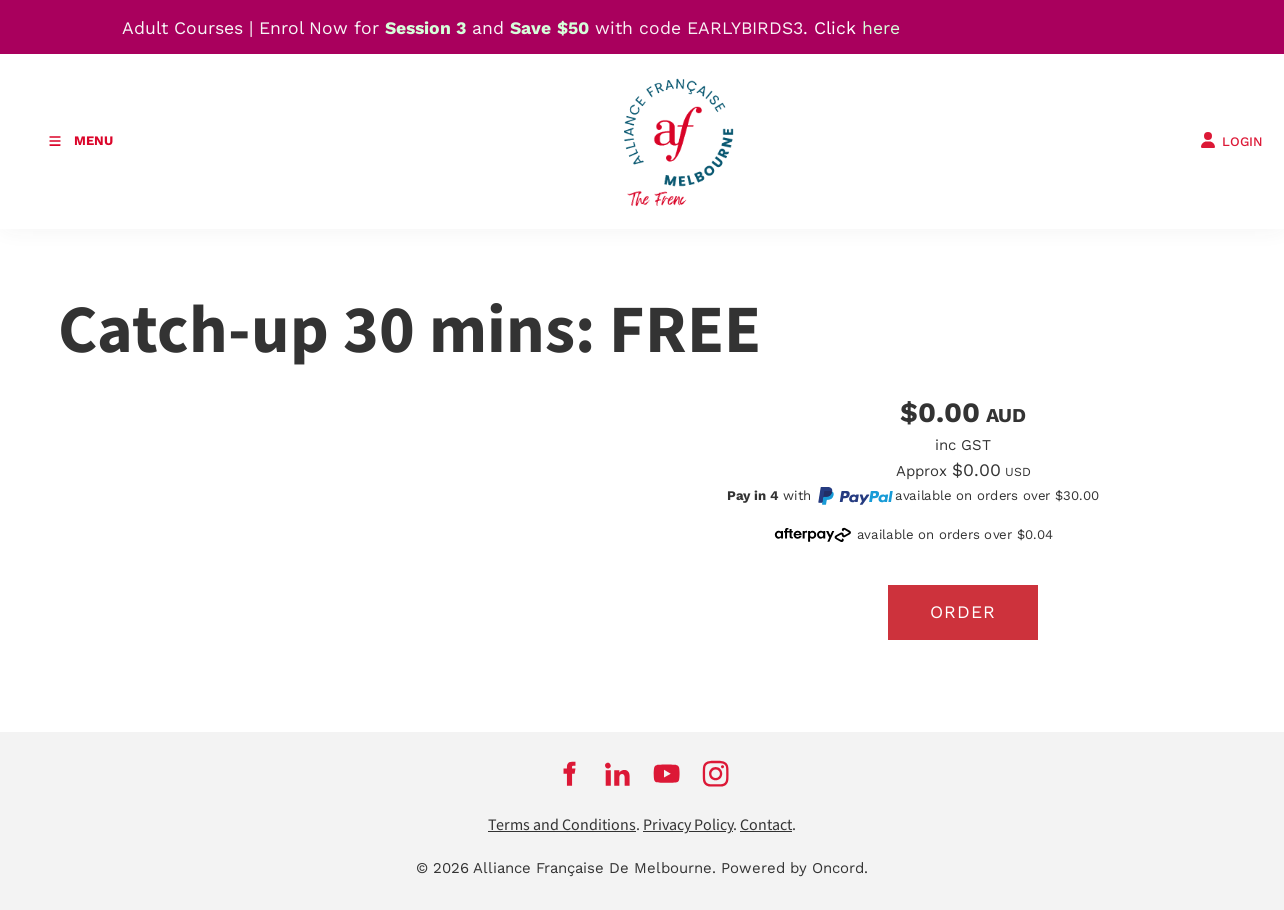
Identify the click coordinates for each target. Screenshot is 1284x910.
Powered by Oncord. (794, 868)
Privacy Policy (688, 825)
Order (963, 612)
